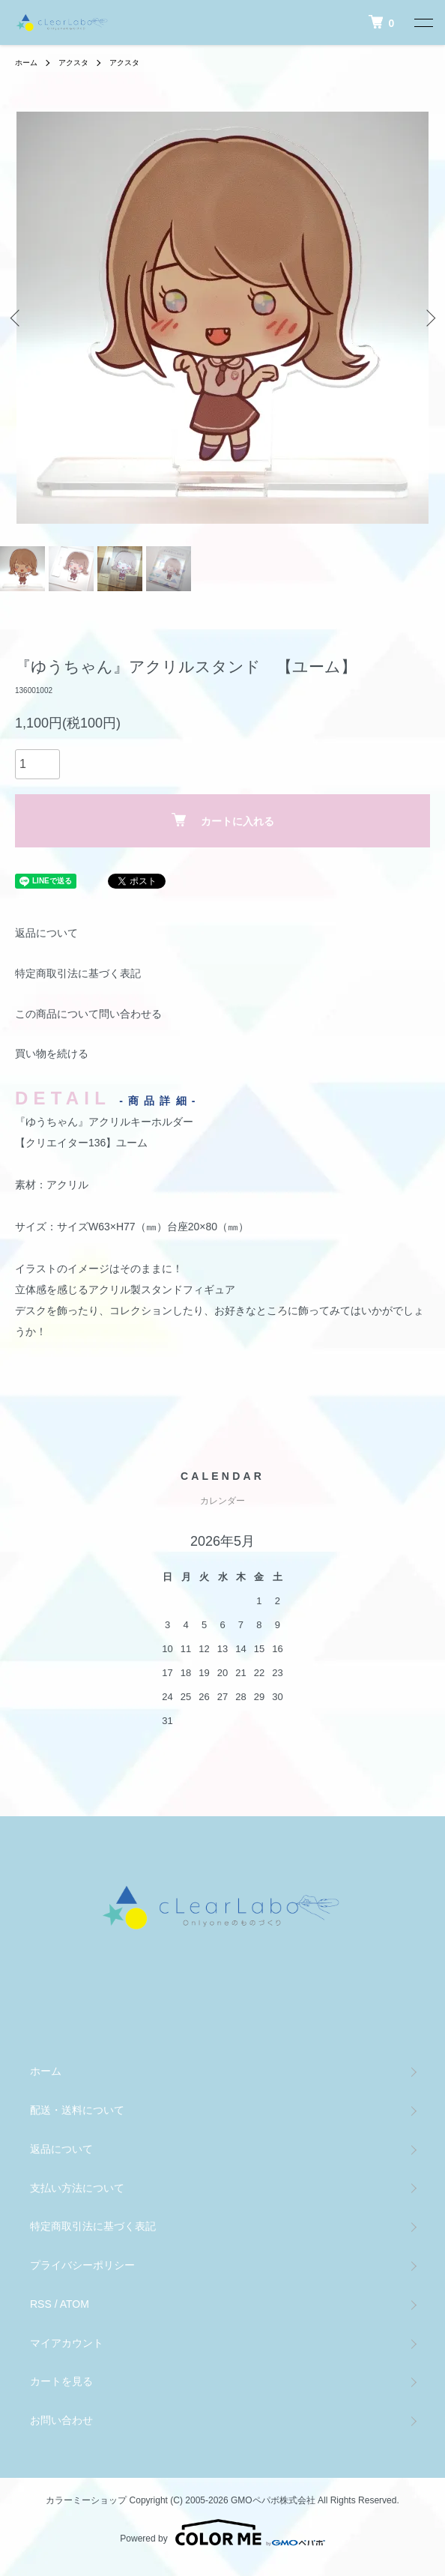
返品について (46, 933)
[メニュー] (422, 22)
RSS (41, 2304)
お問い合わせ (61, 2420)
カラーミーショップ (86, 2500)
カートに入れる (223, 820)
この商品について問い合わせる (88, 1014)
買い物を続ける (51, 1053)
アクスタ (73, 62)
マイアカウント (66, 2343)
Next (428, 318)
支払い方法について (77, 2188)
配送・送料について (77, 2110)
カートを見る (61, 2381)
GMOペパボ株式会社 (273, 2500)
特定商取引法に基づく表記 (78, 973)
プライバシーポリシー (82, 2265)
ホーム (26, 62)
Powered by (222, 2532)
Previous (17, 318)
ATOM (74, 2304)
